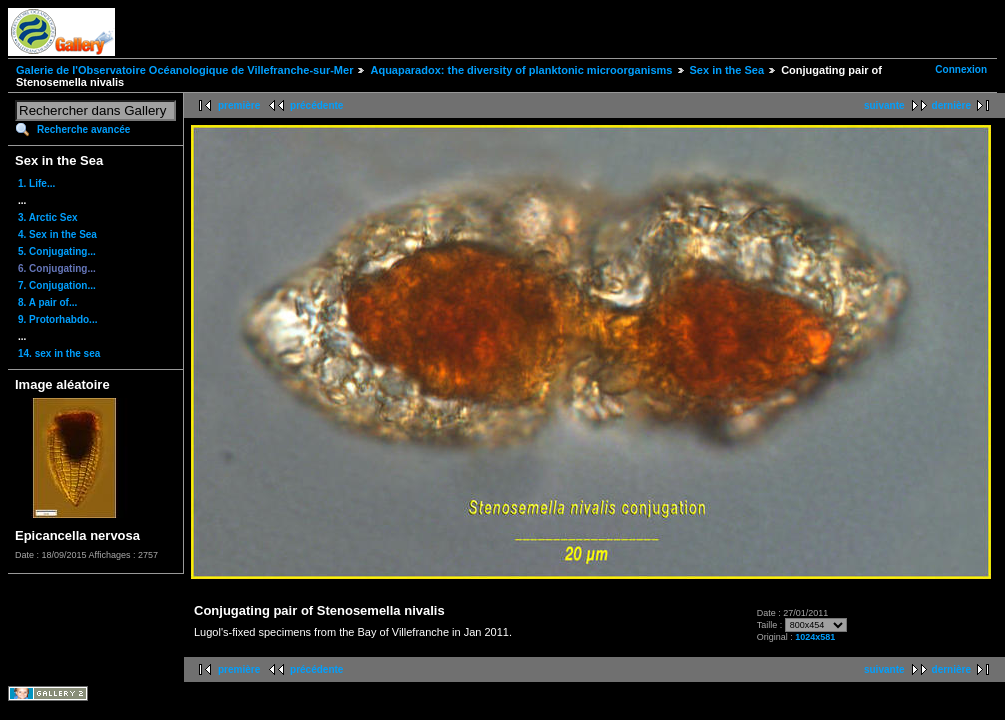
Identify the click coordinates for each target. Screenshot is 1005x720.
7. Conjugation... (57, 285)
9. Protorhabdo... (57, 319)
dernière (951, 105)
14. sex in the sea (59, 353)
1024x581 (815, 637)
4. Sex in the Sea (57, 234)
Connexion (961, 69)
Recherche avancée (83, 129)
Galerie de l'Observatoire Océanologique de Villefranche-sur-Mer (184, 70)
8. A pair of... (47, 302)
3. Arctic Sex (48, 217)
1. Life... (36, 183)
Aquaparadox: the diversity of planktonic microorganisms (521, 70)
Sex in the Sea (727, 70)
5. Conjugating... (57, 251)
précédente (316, 105)
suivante (884, 105)
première (239, 105)
